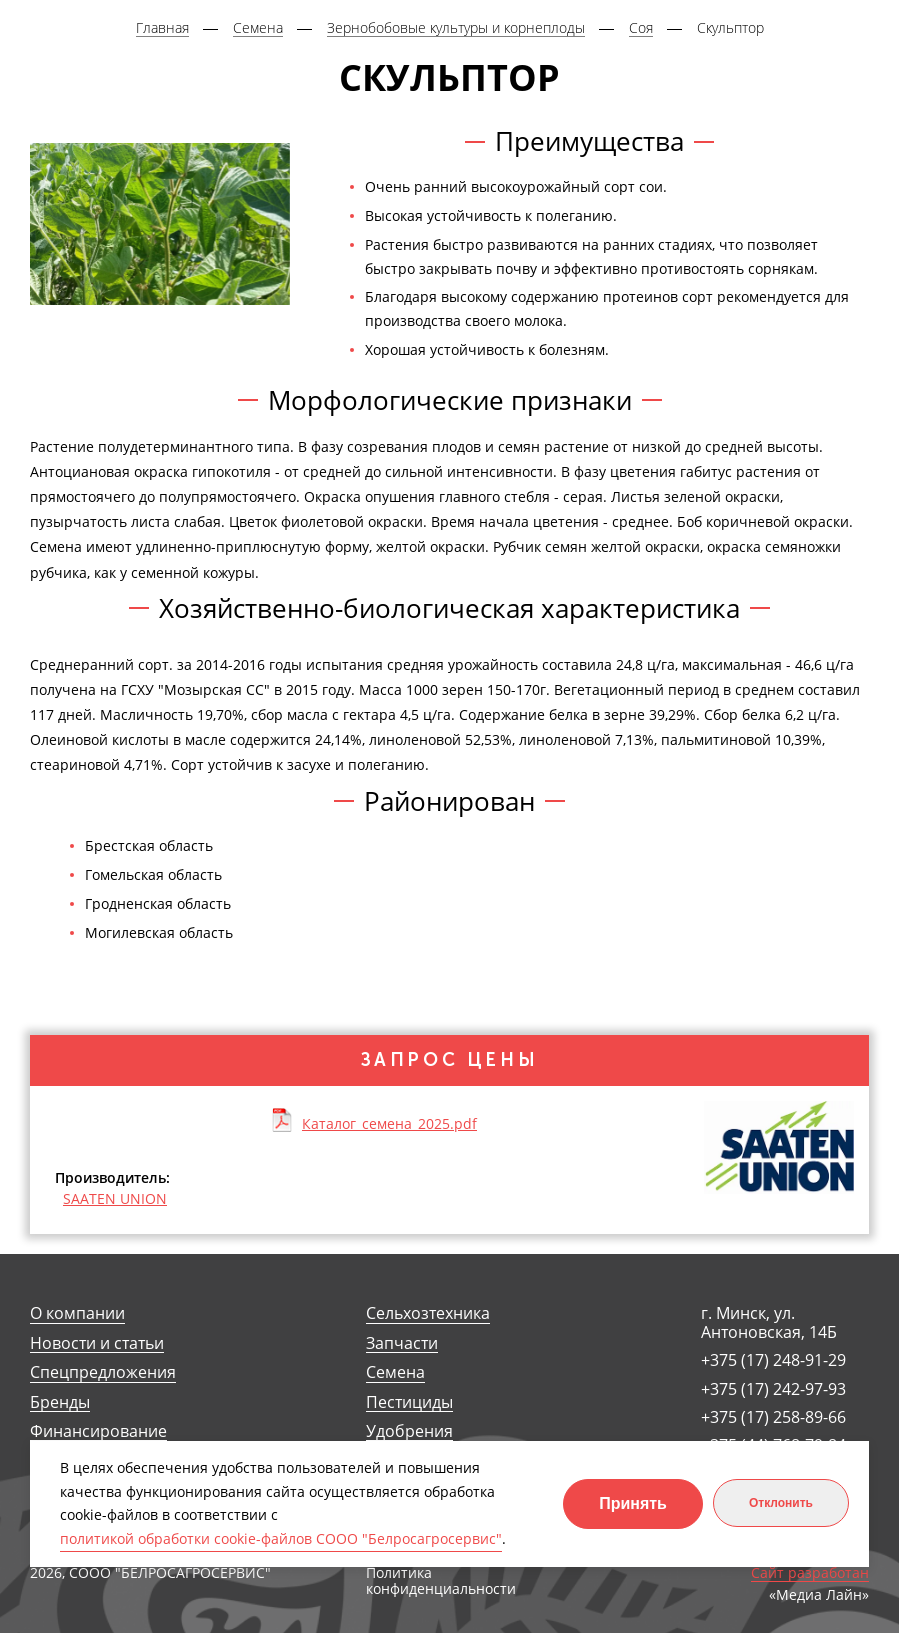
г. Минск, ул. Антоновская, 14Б (769, 1322)
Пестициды (409, 1402)
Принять (633, 1503)
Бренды (60, 1402)
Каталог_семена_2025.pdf (389, 1123)
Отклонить (781, 1503)
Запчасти (402, 1343)
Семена (395, 1372)
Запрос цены (450, 1060)
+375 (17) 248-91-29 (773, 1360)
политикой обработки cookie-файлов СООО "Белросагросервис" (281, 1538)
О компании (77, 1313)
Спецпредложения (103, 1372)
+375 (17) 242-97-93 (773, 1389)
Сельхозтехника (428, 1313)
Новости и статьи (97, 1343)
